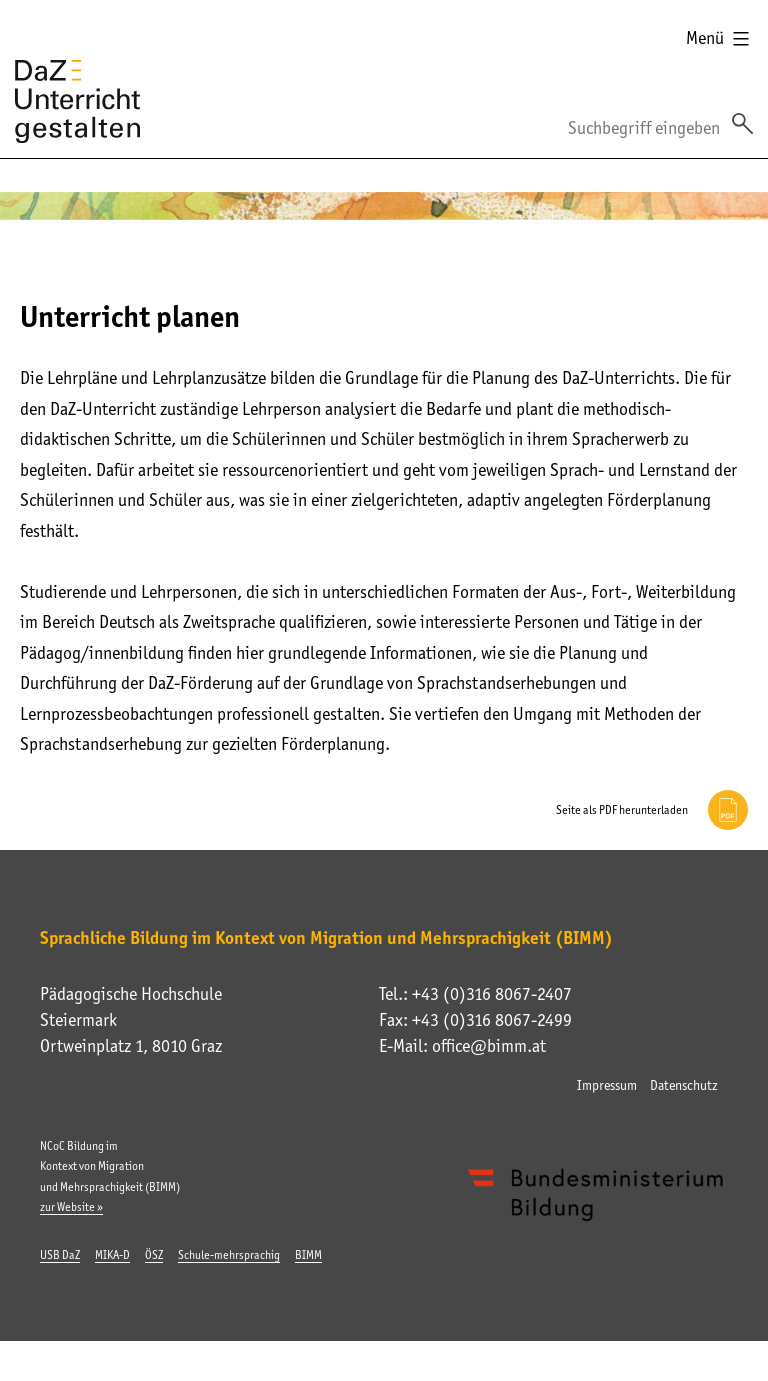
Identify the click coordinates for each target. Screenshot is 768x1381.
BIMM (308, 1255)
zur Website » (71, 1207)
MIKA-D (112, 1255)
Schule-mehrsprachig (229, 1255)
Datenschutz (684, 1085)
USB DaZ (60, 1255)
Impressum (607, 1085)
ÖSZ (154, 1255)
